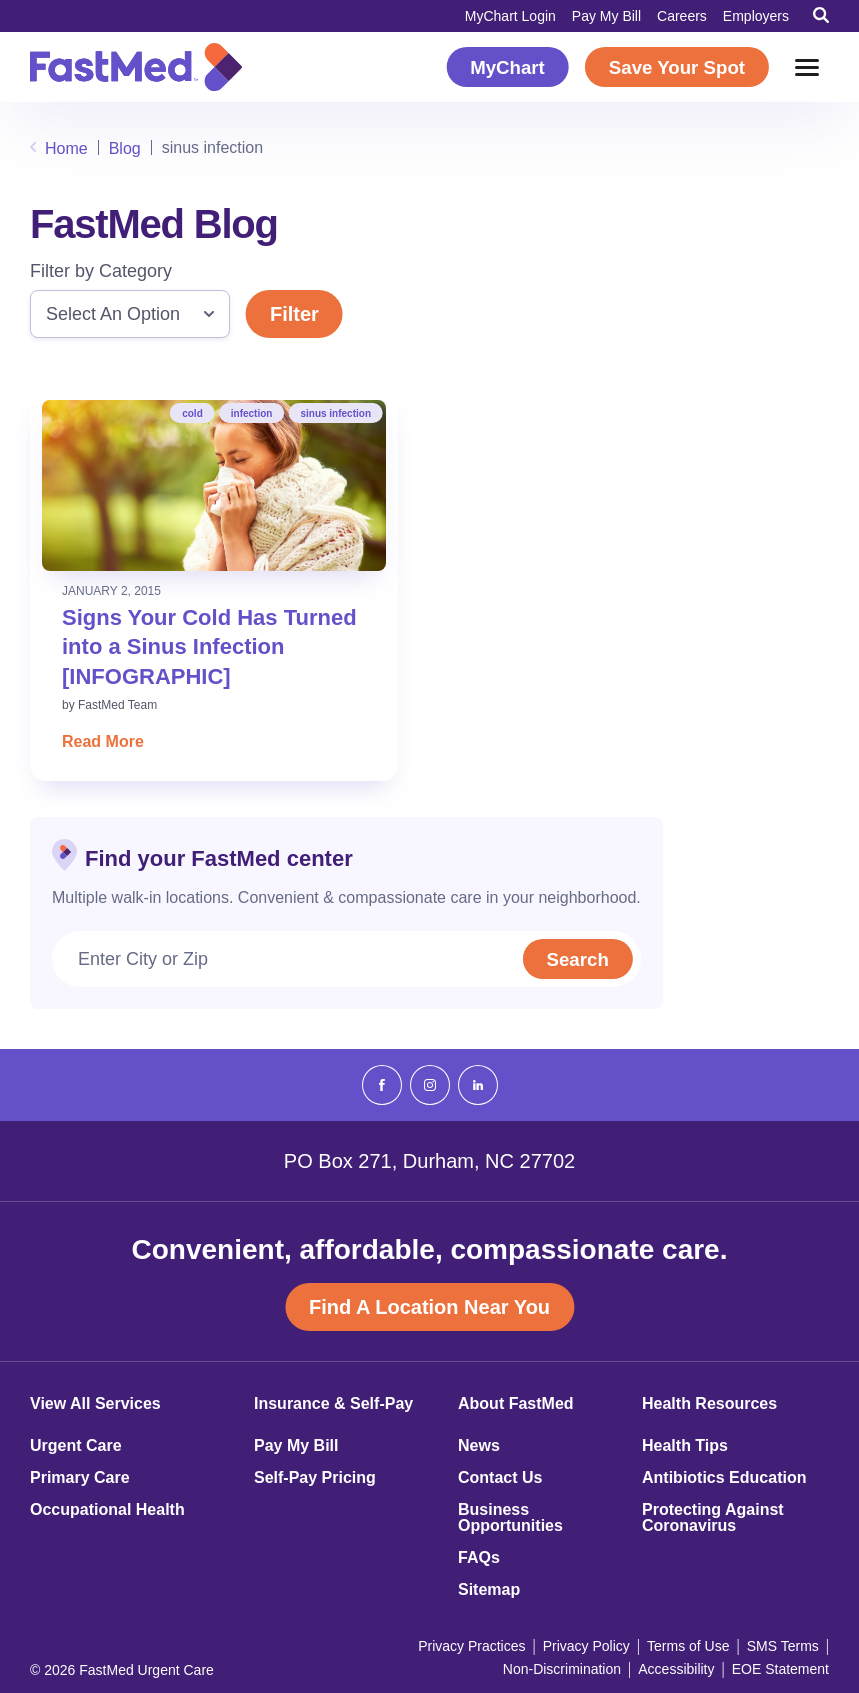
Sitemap (489, 1590)
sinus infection (335, 413)
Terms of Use (688, 1646)
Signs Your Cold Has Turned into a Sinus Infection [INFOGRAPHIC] (209, 647)
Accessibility (676, 1669)
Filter (294, 314)
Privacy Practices (471, 1646)
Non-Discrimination (562, 1669)
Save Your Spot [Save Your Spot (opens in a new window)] (677, 67)
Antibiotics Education (724, 1478)
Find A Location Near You (429, 1307)
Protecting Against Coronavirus (713, 1518)
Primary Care (80, 1478)
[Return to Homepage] (136, 67)
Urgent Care (76, 1446)
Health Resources (709, 1404)
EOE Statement (780, 1669)
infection (252, 413)
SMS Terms (783, 1646)
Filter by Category (101, 271)
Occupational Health (107, 1510)
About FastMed (516, 1404)
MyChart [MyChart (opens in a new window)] (507, 67)
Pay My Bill (606, 16)
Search (575, 959)
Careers (682, 16)
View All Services (95, 1404)
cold (192, 413)
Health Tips (685, 1446)
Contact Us (500, 1478)
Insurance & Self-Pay (333, 1404)
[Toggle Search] (821, 15)
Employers (756, 16)
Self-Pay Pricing (315, 1478)
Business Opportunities (510, 1518)
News (479, 1446)
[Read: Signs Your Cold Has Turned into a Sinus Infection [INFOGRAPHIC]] (214, 485)
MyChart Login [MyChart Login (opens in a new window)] (510, 16)
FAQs (479, 1558)
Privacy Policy (586, 1646)
